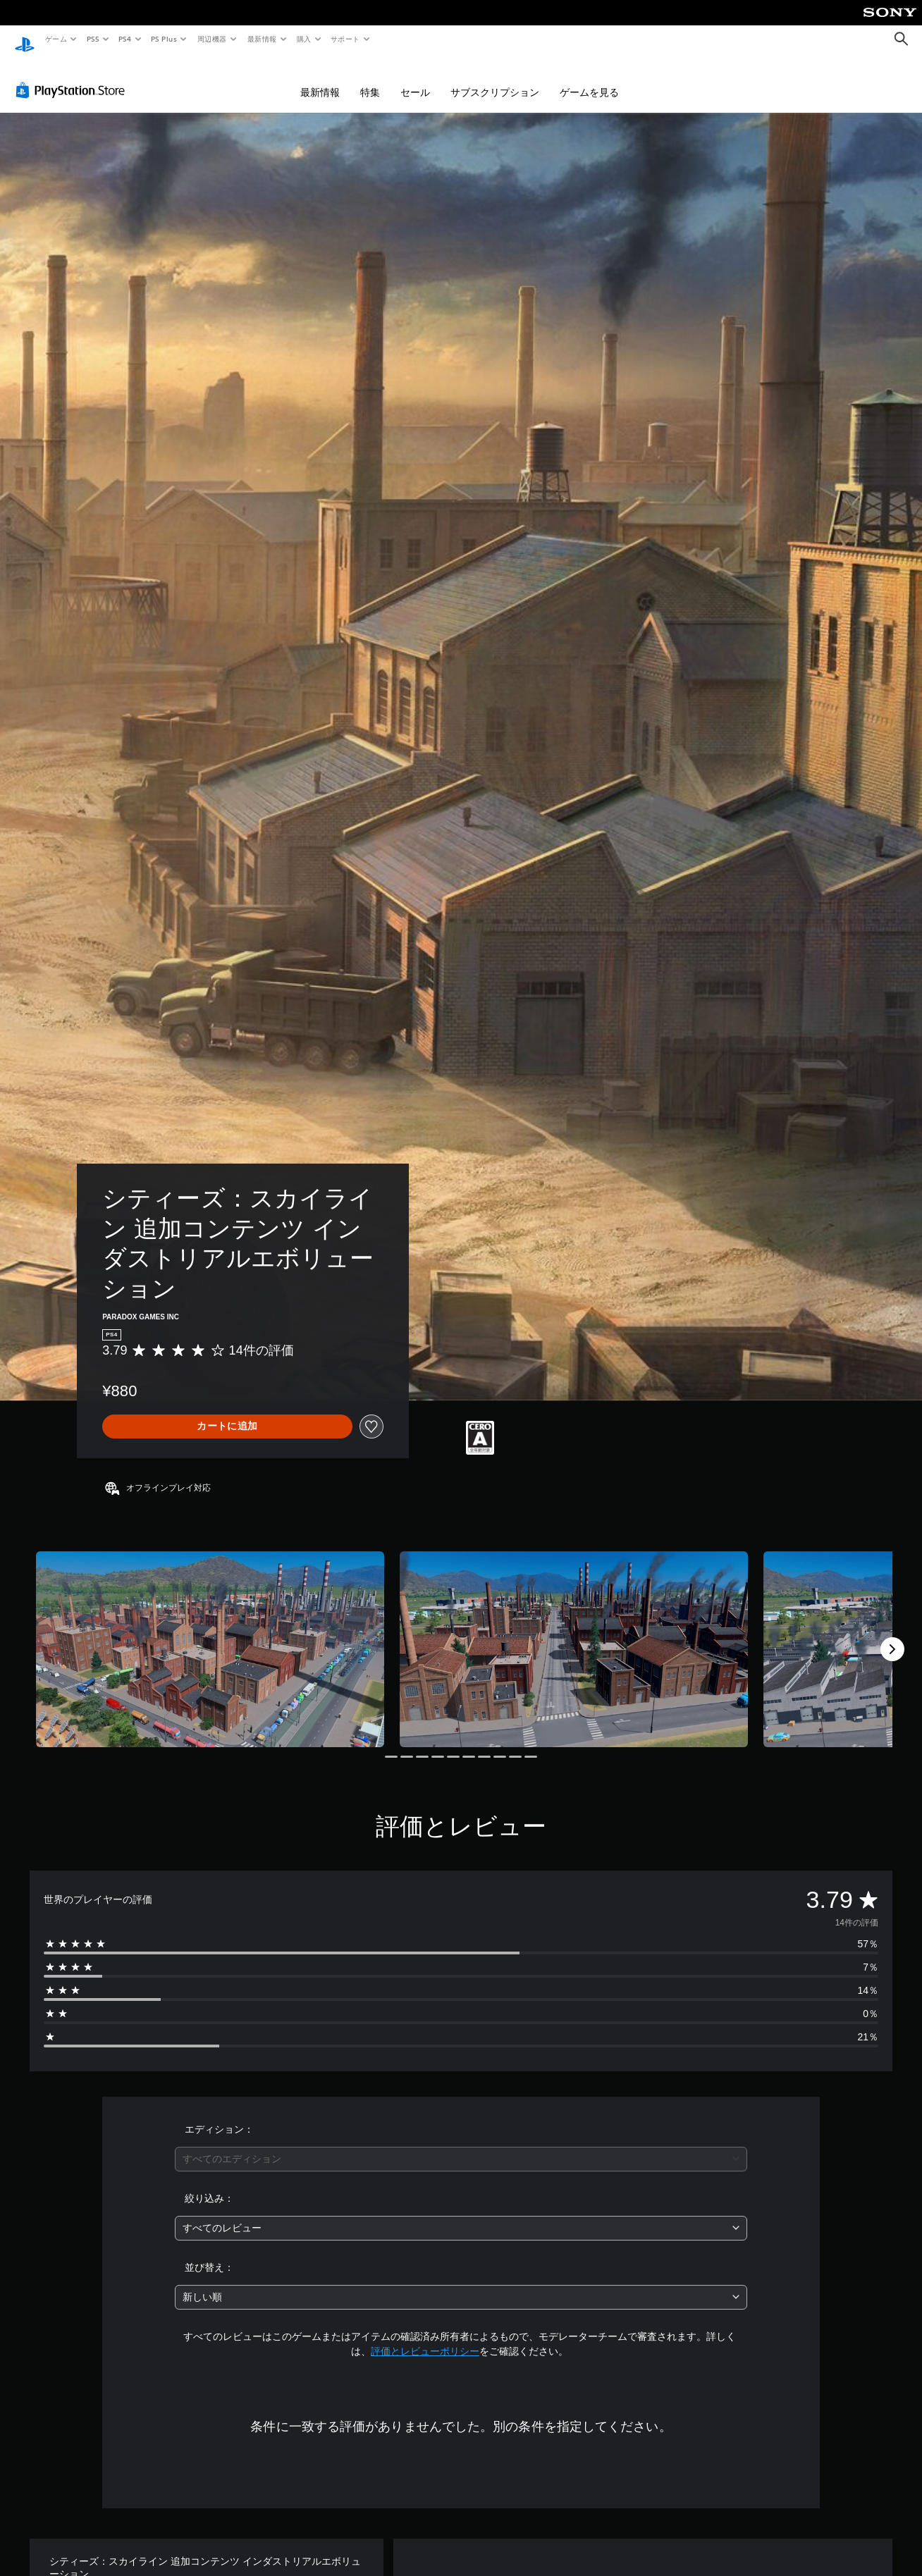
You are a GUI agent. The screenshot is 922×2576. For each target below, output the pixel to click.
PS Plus (164, 39)
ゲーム (55, 39)
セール (415, 79)
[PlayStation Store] (73, 77)
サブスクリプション (494, 79)
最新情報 (261, 39)
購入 (304, 39)
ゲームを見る (589, 79)
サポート (345, 39)
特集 (370, 79)
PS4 (125, 39)
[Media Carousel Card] (210, 1636)
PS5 (92, 39)
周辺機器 (212, 39)
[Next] (892, 1636)
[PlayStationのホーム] (25, 39)
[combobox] (460, 2145)
